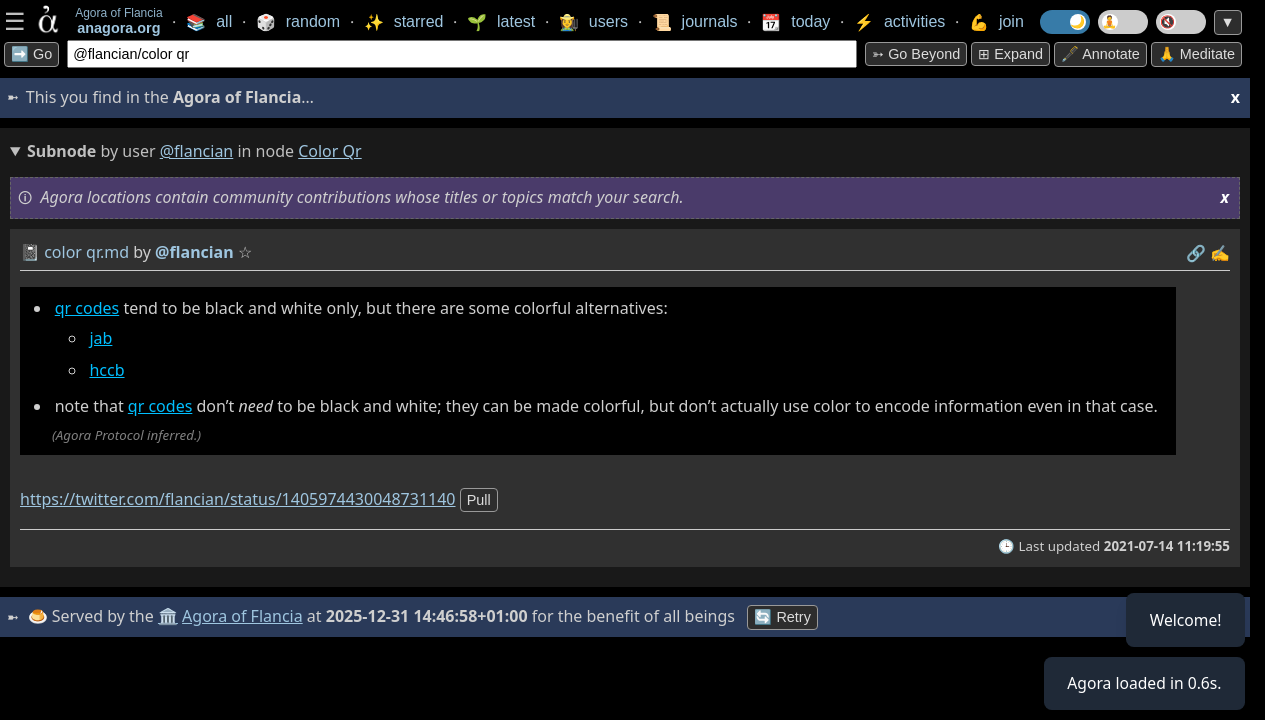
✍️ (1220, 253)
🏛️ (169, 616)
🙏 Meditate (1196, 54)
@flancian (197, 151)
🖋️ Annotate (1100, 54)
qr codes (87, 308)
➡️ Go (31, 54)
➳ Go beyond (916, 54)
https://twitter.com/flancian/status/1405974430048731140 (238, 499)
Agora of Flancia (244, 616)
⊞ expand (1010, 54)
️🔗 (1196, 253)
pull (479, 500)
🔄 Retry (784, 617)
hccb (106, 370)
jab (100, 338)
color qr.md (86, 252)
